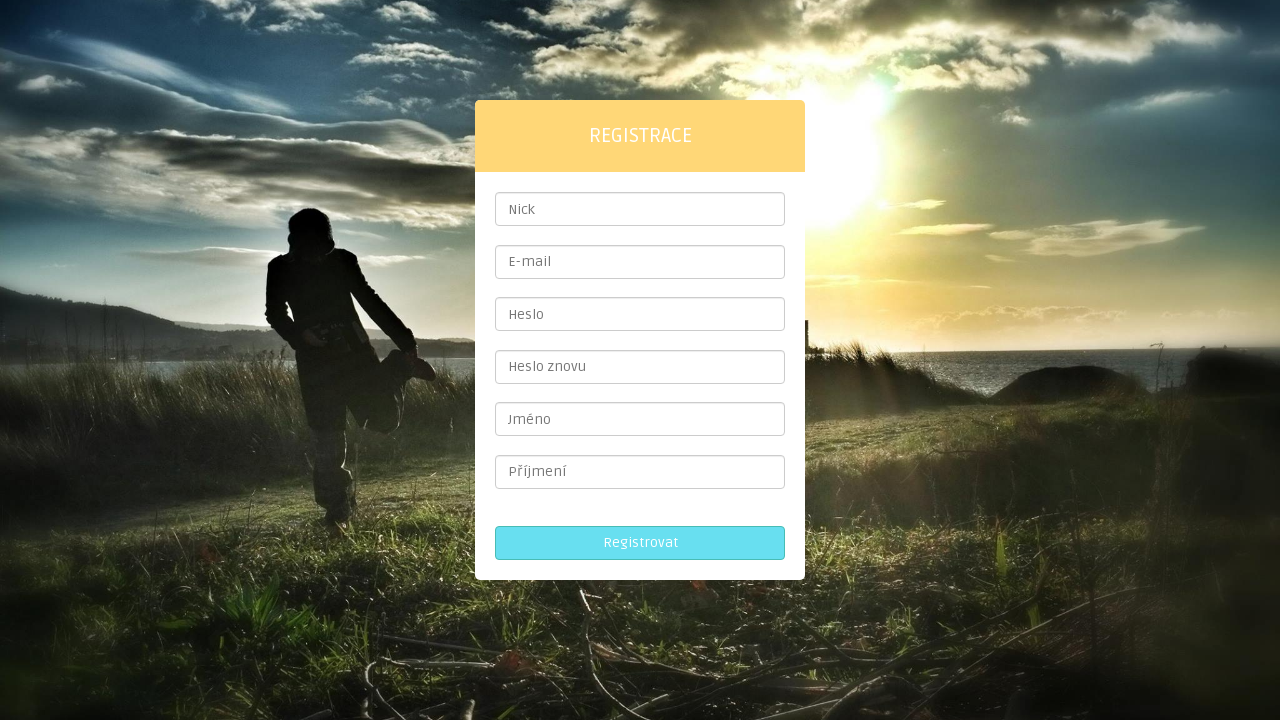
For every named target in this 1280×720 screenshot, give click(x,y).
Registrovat (640, 542)
